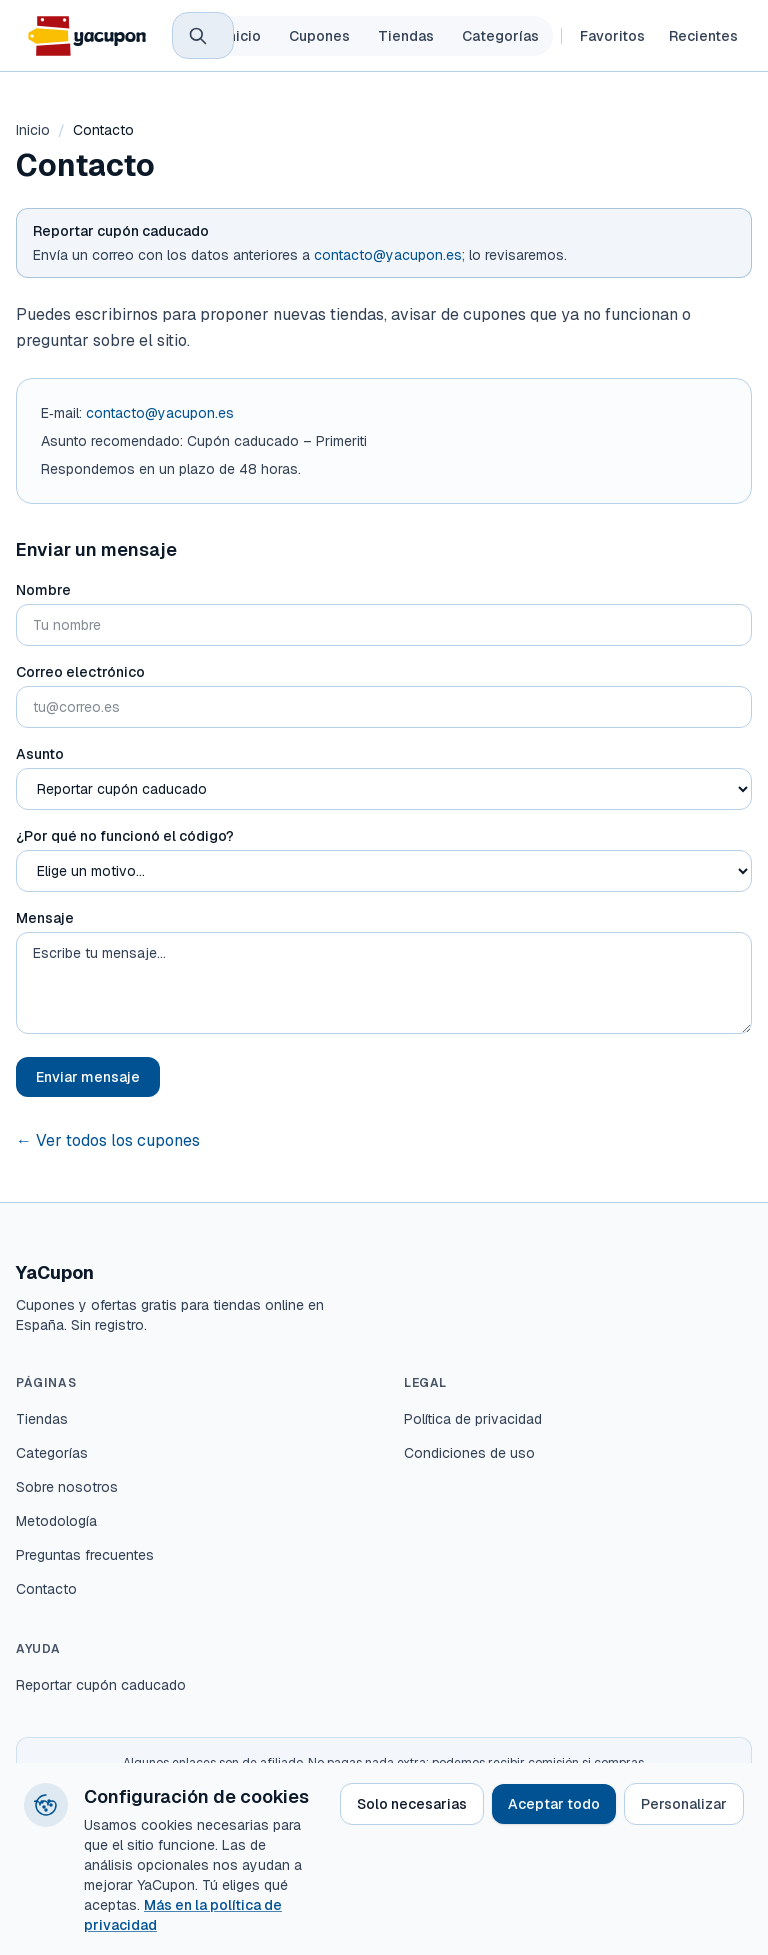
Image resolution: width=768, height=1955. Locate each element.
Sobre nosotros (67, 1487)
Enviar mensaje (88, 1077)
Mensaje (45, 918)
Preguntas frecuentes (85, 1555)
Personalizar (684, 1804)
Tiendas (406, 36)
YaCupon (55, 1272)
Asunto (40, 754)
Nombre (43, 590)
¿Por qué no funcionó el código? (125, 836)
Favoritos (612, 36)
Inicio (242, 36)
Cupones (319, 36)
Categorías (500, 36)
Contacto (46, 1589)
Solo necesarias (412, 1804)
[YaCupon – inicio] (86, 36)
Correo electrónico (80, 672)
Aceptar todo (554, 1804)
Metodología (56, 1521)
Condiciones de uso (469, 1453)
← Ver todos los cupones (108, 1140)
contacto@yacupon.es (388, 255)
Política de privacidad (473, 1419)
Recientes (703, 36)
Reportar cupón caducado (101, 1685)
